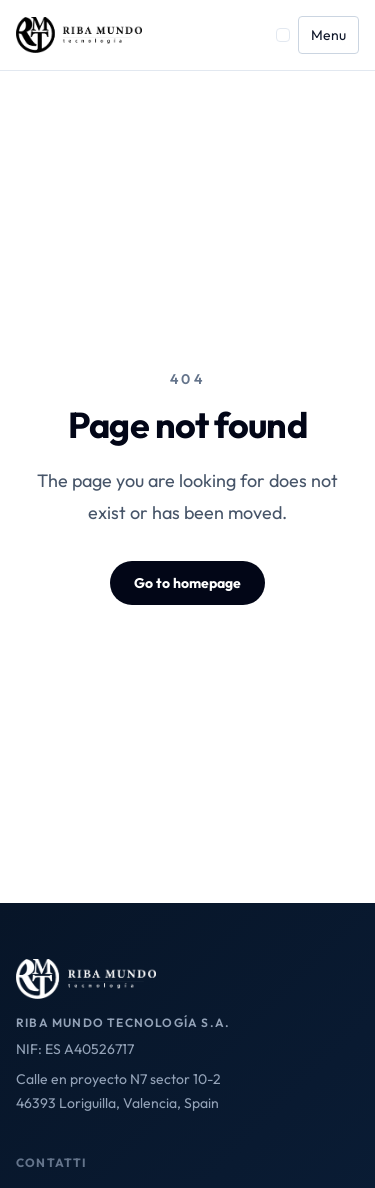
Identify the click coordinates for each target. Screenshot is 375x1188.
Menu (328, 35)
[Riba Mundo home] (79, 35)
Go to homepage (187, 583)
